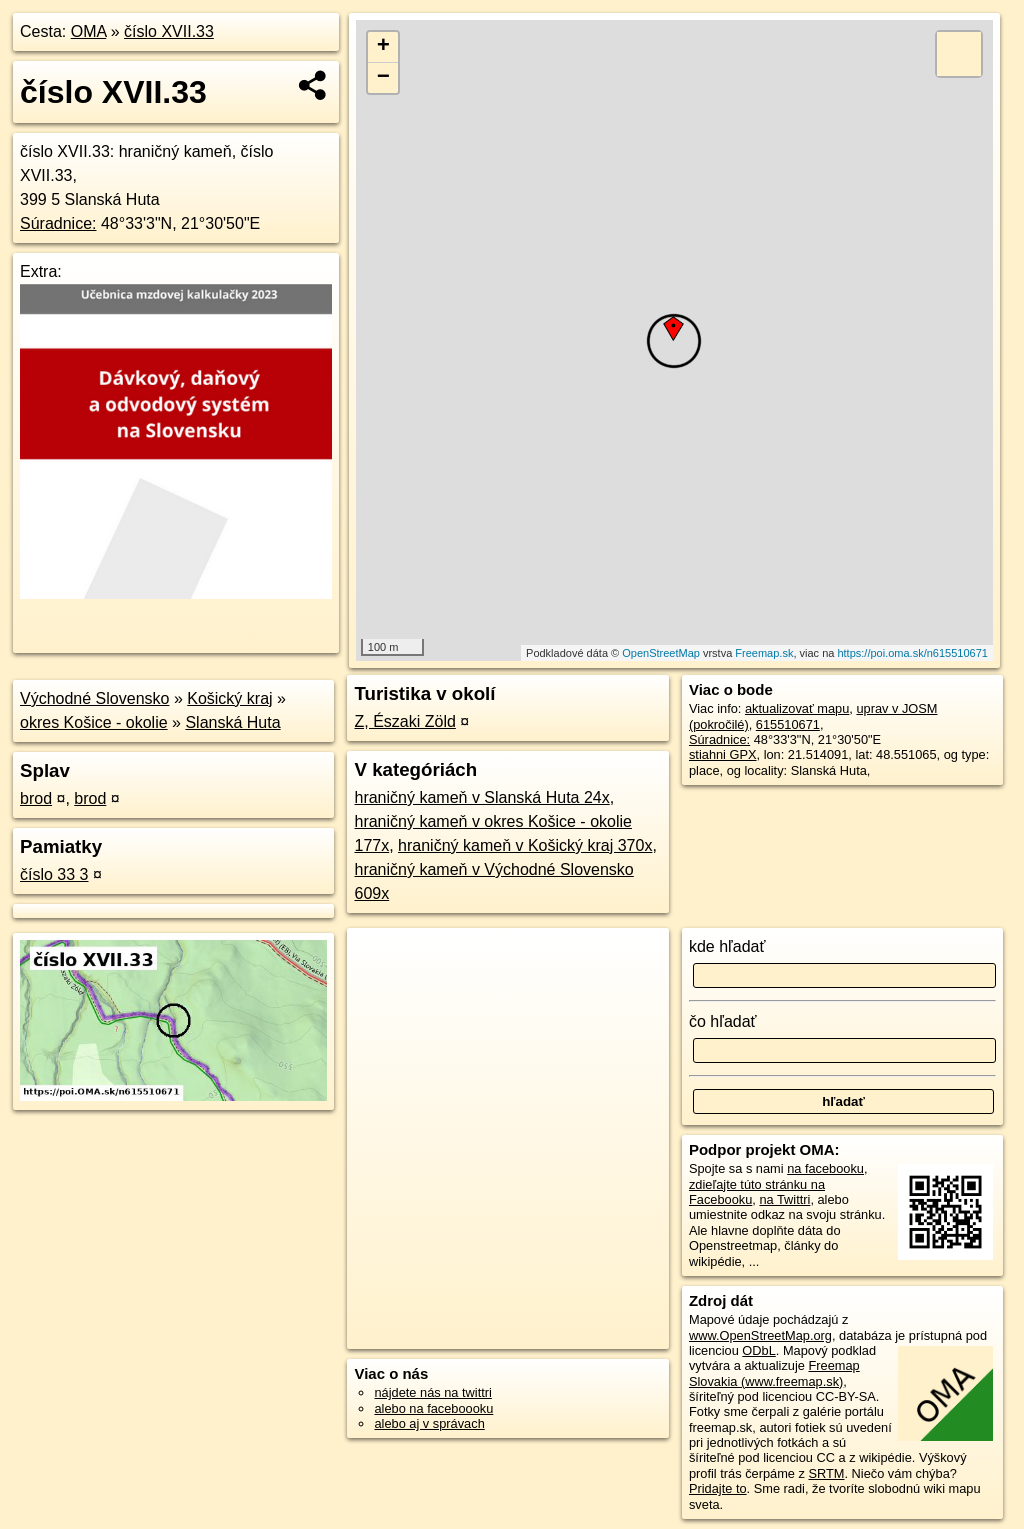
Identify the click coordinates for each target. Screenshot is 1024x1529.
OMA (89, 31)
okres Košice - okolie (94, 722)
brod (36, 798)
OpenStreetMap (661, 653)
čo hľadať (723, 1021)
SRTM (826, 1473)
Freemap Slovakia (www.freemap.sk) (774, 1373)
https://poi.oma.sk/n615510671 (912, 653)
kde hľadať (727, 946)
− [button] (383, 78)
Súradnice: (58, 223)
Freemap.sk (764, 653)
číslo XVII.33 (169, 31)
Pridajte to (718, 1488)
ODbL (758, 1350)
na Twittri (784, 1199)
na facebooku (825, 1168)
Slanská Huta (232, 722)
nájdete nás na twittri (432, 1392)
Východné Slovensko (94, 698)
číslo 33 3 (54, 874)
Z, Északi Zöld (404, 721)
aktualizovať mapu (797, 708)
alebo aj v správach (429, 1423)
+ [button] (383, 47)
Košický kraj (229, 698)
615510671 (788, 724)
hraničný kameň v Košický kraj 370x (525, 845)
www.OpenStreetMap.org (760, 1335)
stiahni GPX (723, 754)
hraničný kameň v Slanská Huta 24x (481, 797)
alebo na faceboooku (433, 1408)
